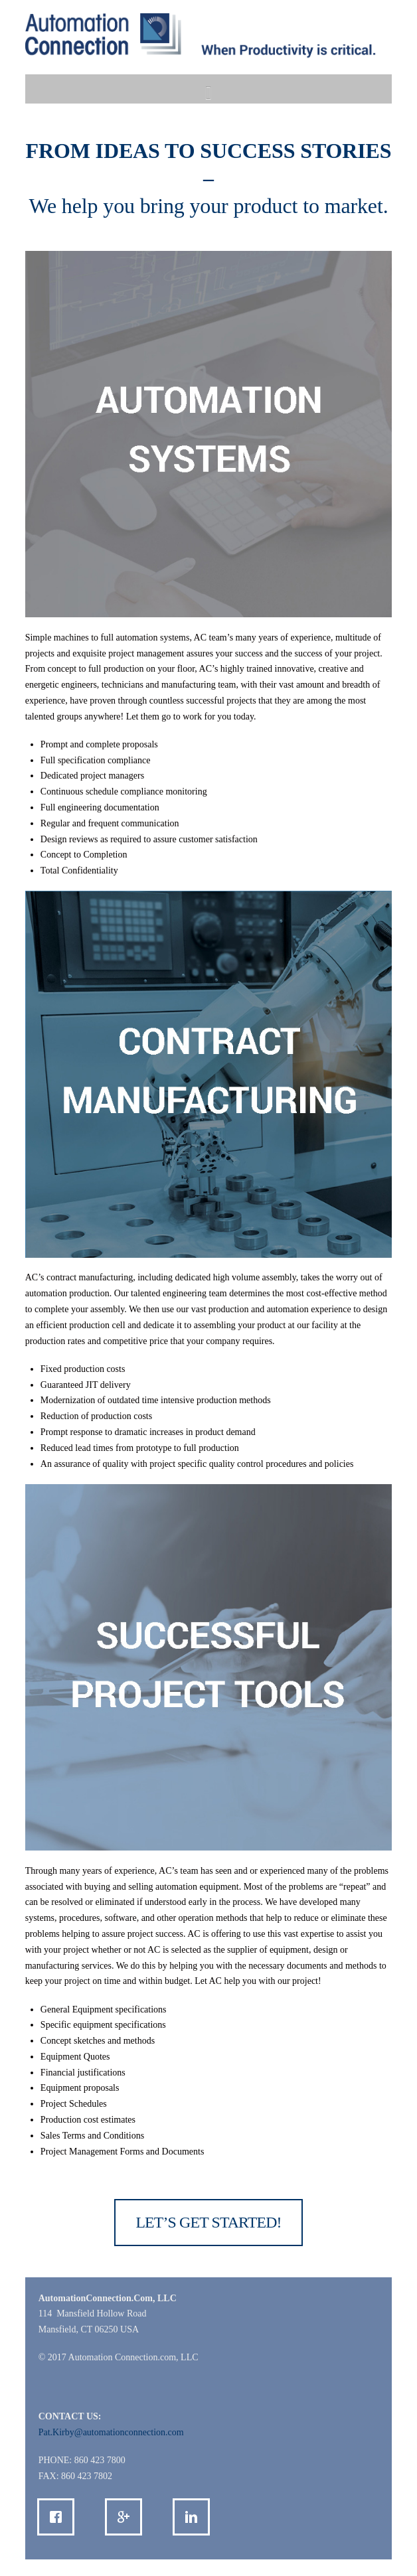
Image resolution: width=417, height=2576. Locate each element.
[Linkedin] (194, 2517)
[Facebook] (59, 2517)
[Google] (127, 2517)
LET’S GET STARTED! (208, 2222)
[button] (208, 93)
